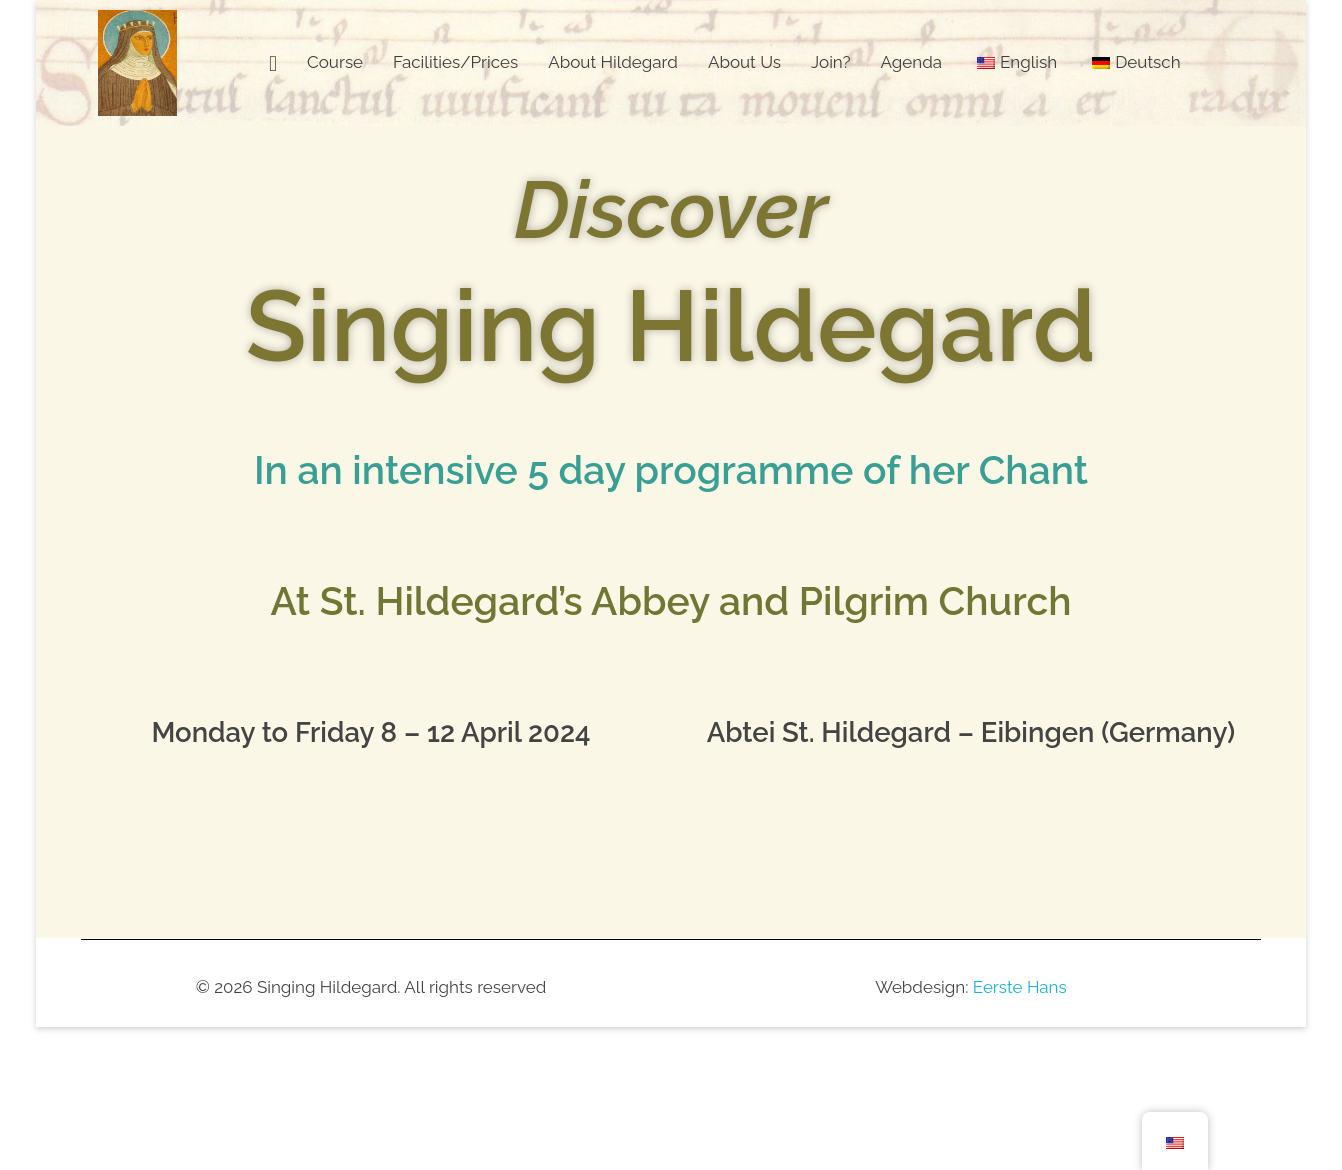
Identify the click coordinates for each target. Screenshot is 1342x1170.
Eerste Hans (1020, 987)
